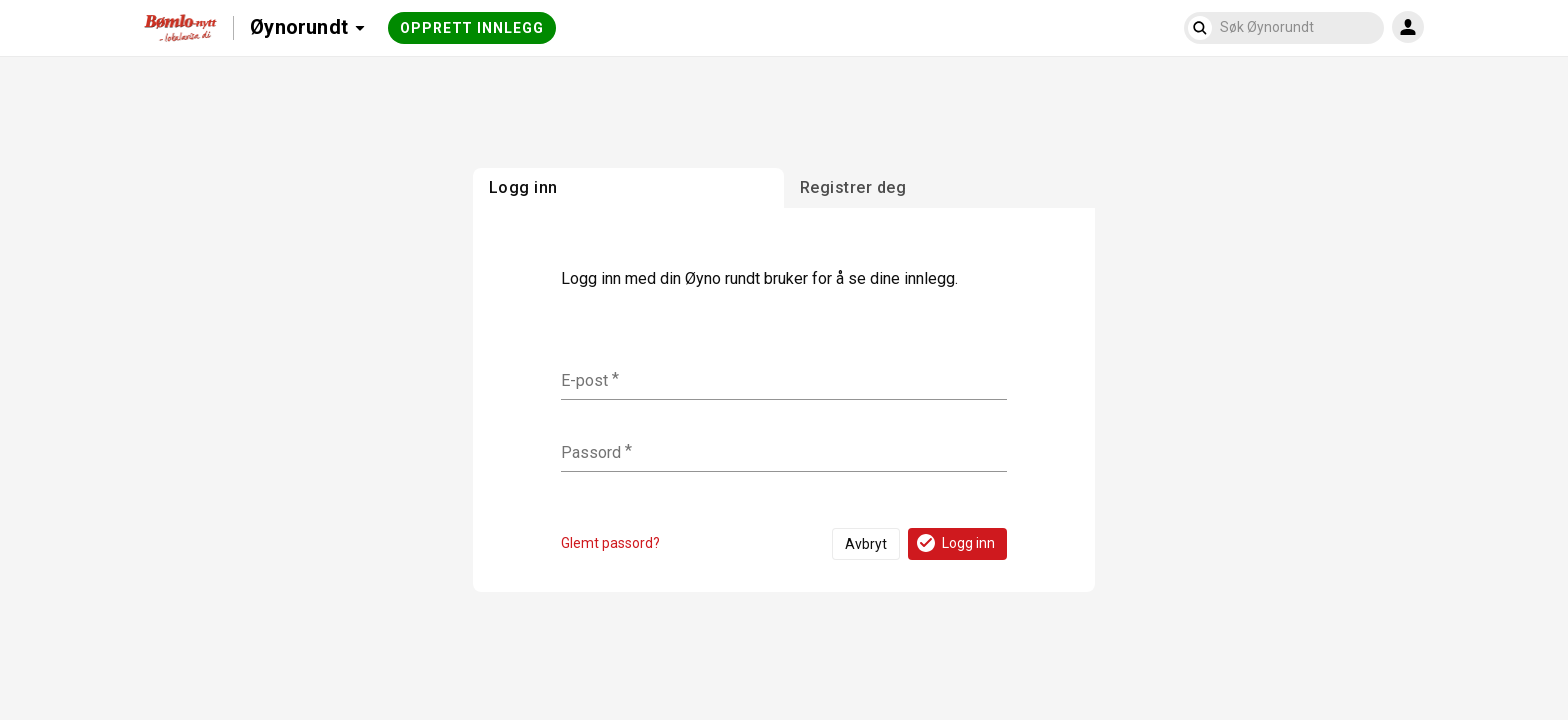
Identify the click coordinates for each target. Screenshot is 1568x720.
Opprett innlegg (472, 28)
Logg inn (954, 543)
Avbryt (866, 544)
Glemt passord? (610, 543)
